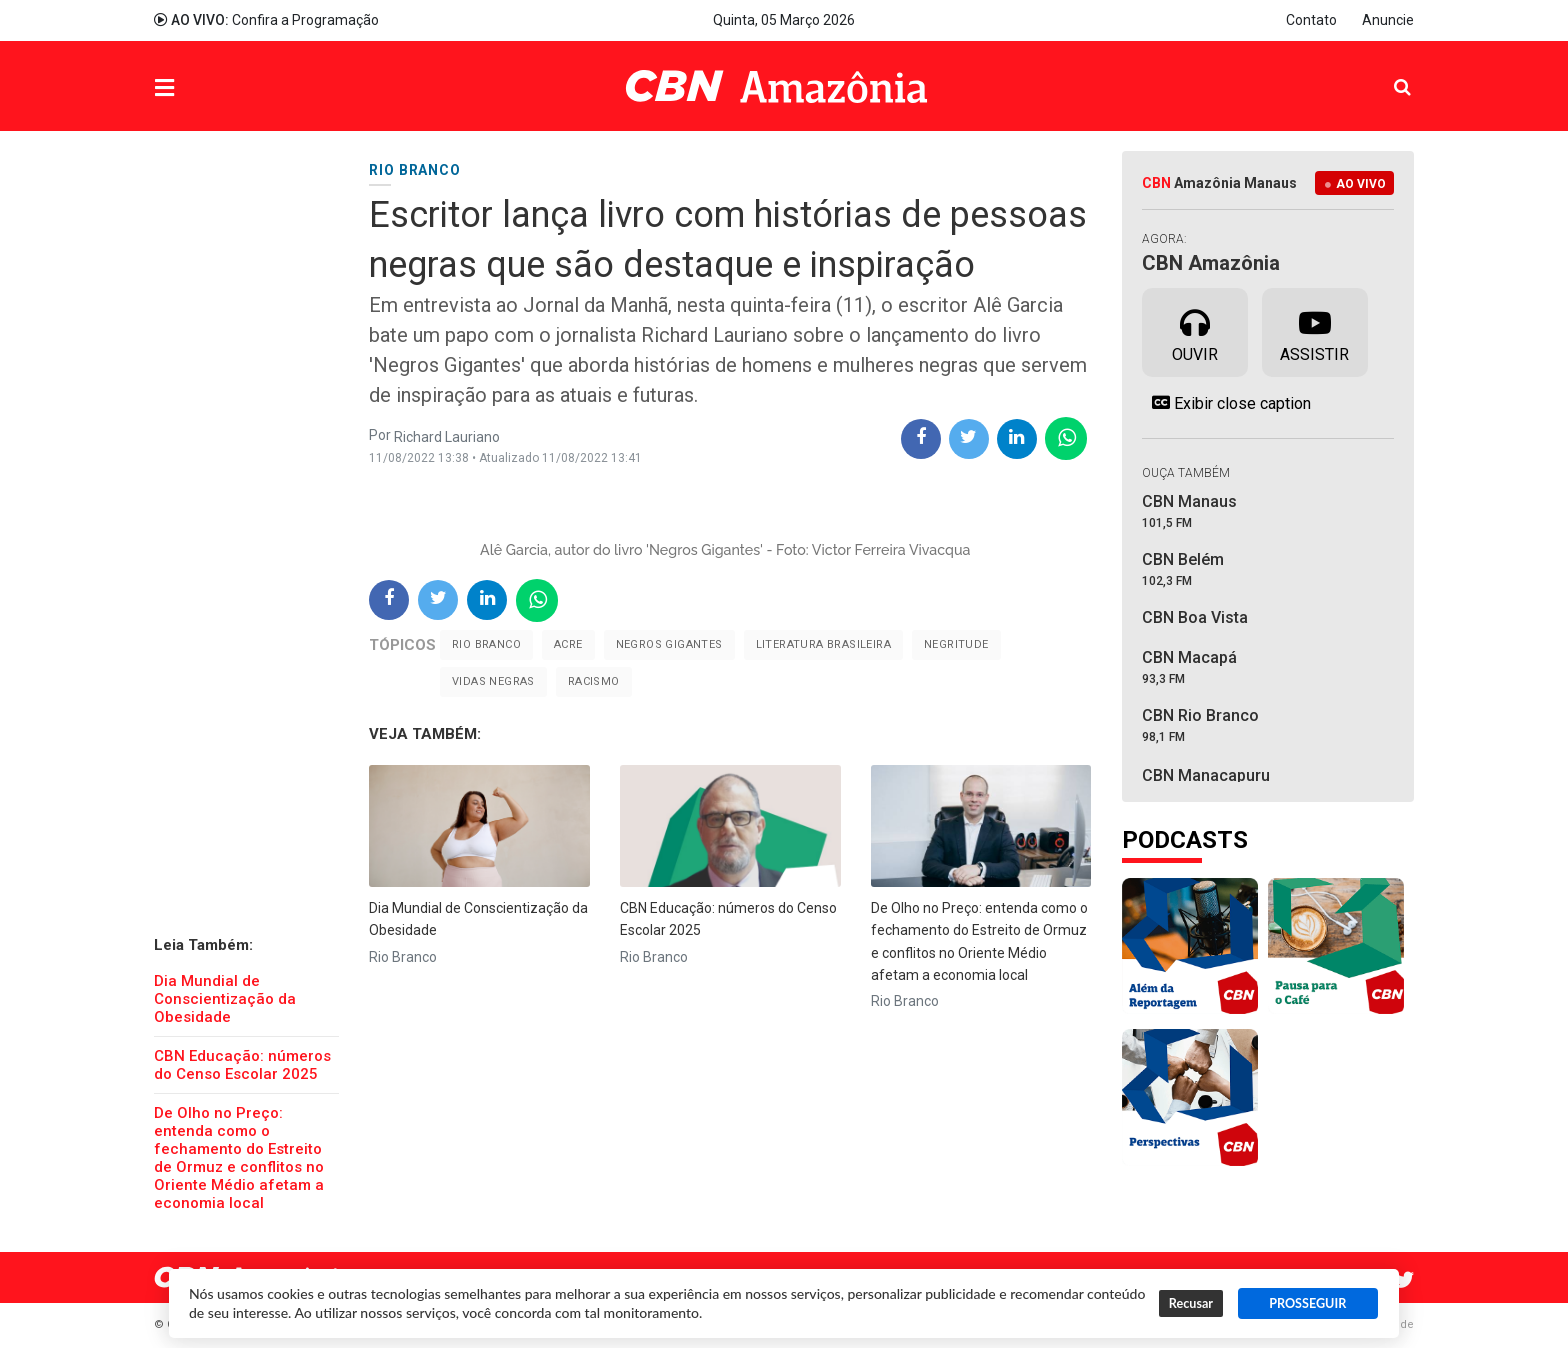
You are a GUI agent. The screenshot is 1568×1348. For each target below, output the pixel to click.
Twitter (1404, 1280)
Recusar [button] (1191, 1303)
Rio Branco (486, 644)
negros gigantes (669, 644)
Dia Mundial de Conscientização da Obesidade (225, 999)
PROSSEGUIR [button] (1307, 1303)
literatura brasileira (823, 644)
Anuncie (1388, 20)
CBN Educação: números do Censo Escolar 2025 (242, 1065)
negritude (956, 644)
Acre (568, 644)
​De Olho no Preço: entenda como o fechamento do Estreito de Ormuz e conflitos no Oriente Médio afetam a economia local (239, 1158)
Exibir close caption (1226, 403)
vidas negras (493, 681)
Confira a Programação (266, 20)
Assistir (1314, 331)
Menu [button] (205, 88)
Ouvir (1195, 331)
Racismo (594, 681)
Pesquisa (1386, 71)
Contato (1311, 20)
